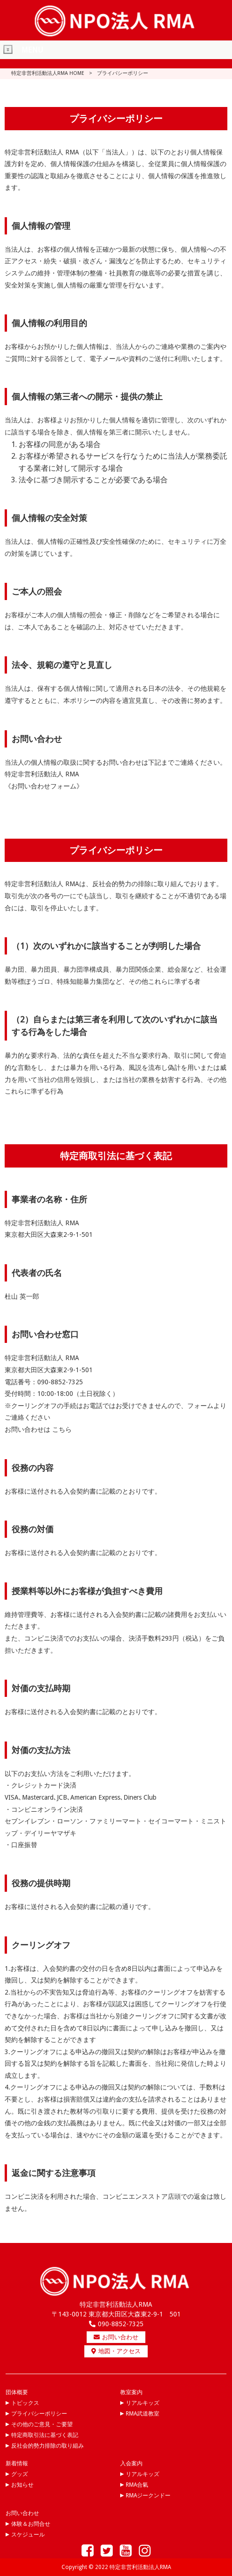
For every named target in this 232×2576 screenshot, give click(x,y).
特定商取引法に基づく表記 (44, 2435)
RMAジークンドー (148, 2495)
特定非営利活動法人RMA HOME (47, 73)
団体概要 (17, 2392)
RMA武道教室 (142, 2413)
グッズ (19, 2474)
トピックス (25, 2403)
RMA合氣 (137, 2485)
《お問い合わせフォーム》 (44, 786)
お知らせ (22, 2485)
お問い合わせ (116, 2337)
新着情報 (17, 2463)
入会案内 (131, 2463)
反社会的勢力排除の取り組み (47, 2446)
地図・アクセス (116, 2351)
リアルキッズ (142, 2403)
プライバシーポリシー (39, 2413)
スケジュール (28, 2534)
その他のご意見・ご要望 (42, 2424)
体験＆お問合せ (30, 2524)
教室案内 (131, 2392)
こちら (62, 1429)
